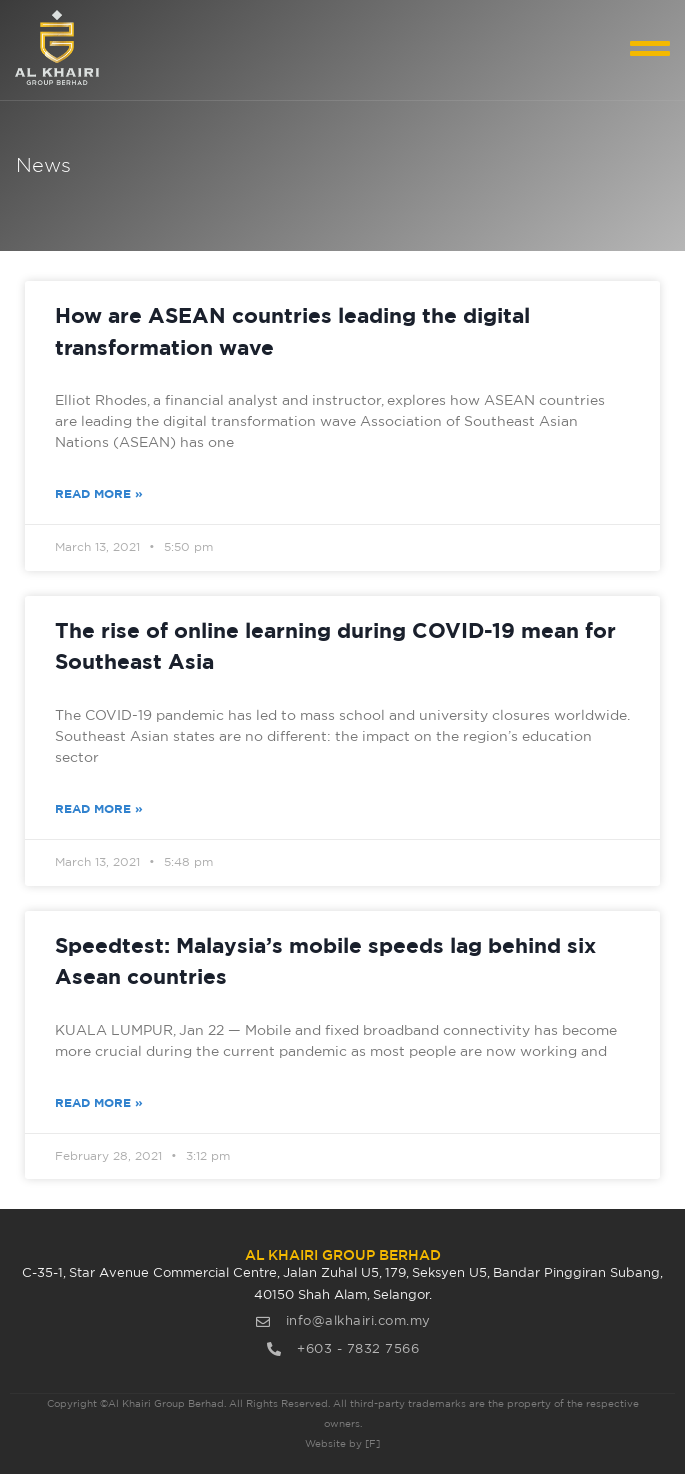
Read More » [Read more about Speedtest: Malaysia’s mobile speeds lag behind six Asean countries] (99, 1103)
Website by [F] (342, 1444)
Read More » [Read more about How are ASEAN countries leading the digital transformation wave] (99, 494)
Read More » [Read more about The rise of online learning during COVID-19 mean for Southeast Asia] (99, 809)
